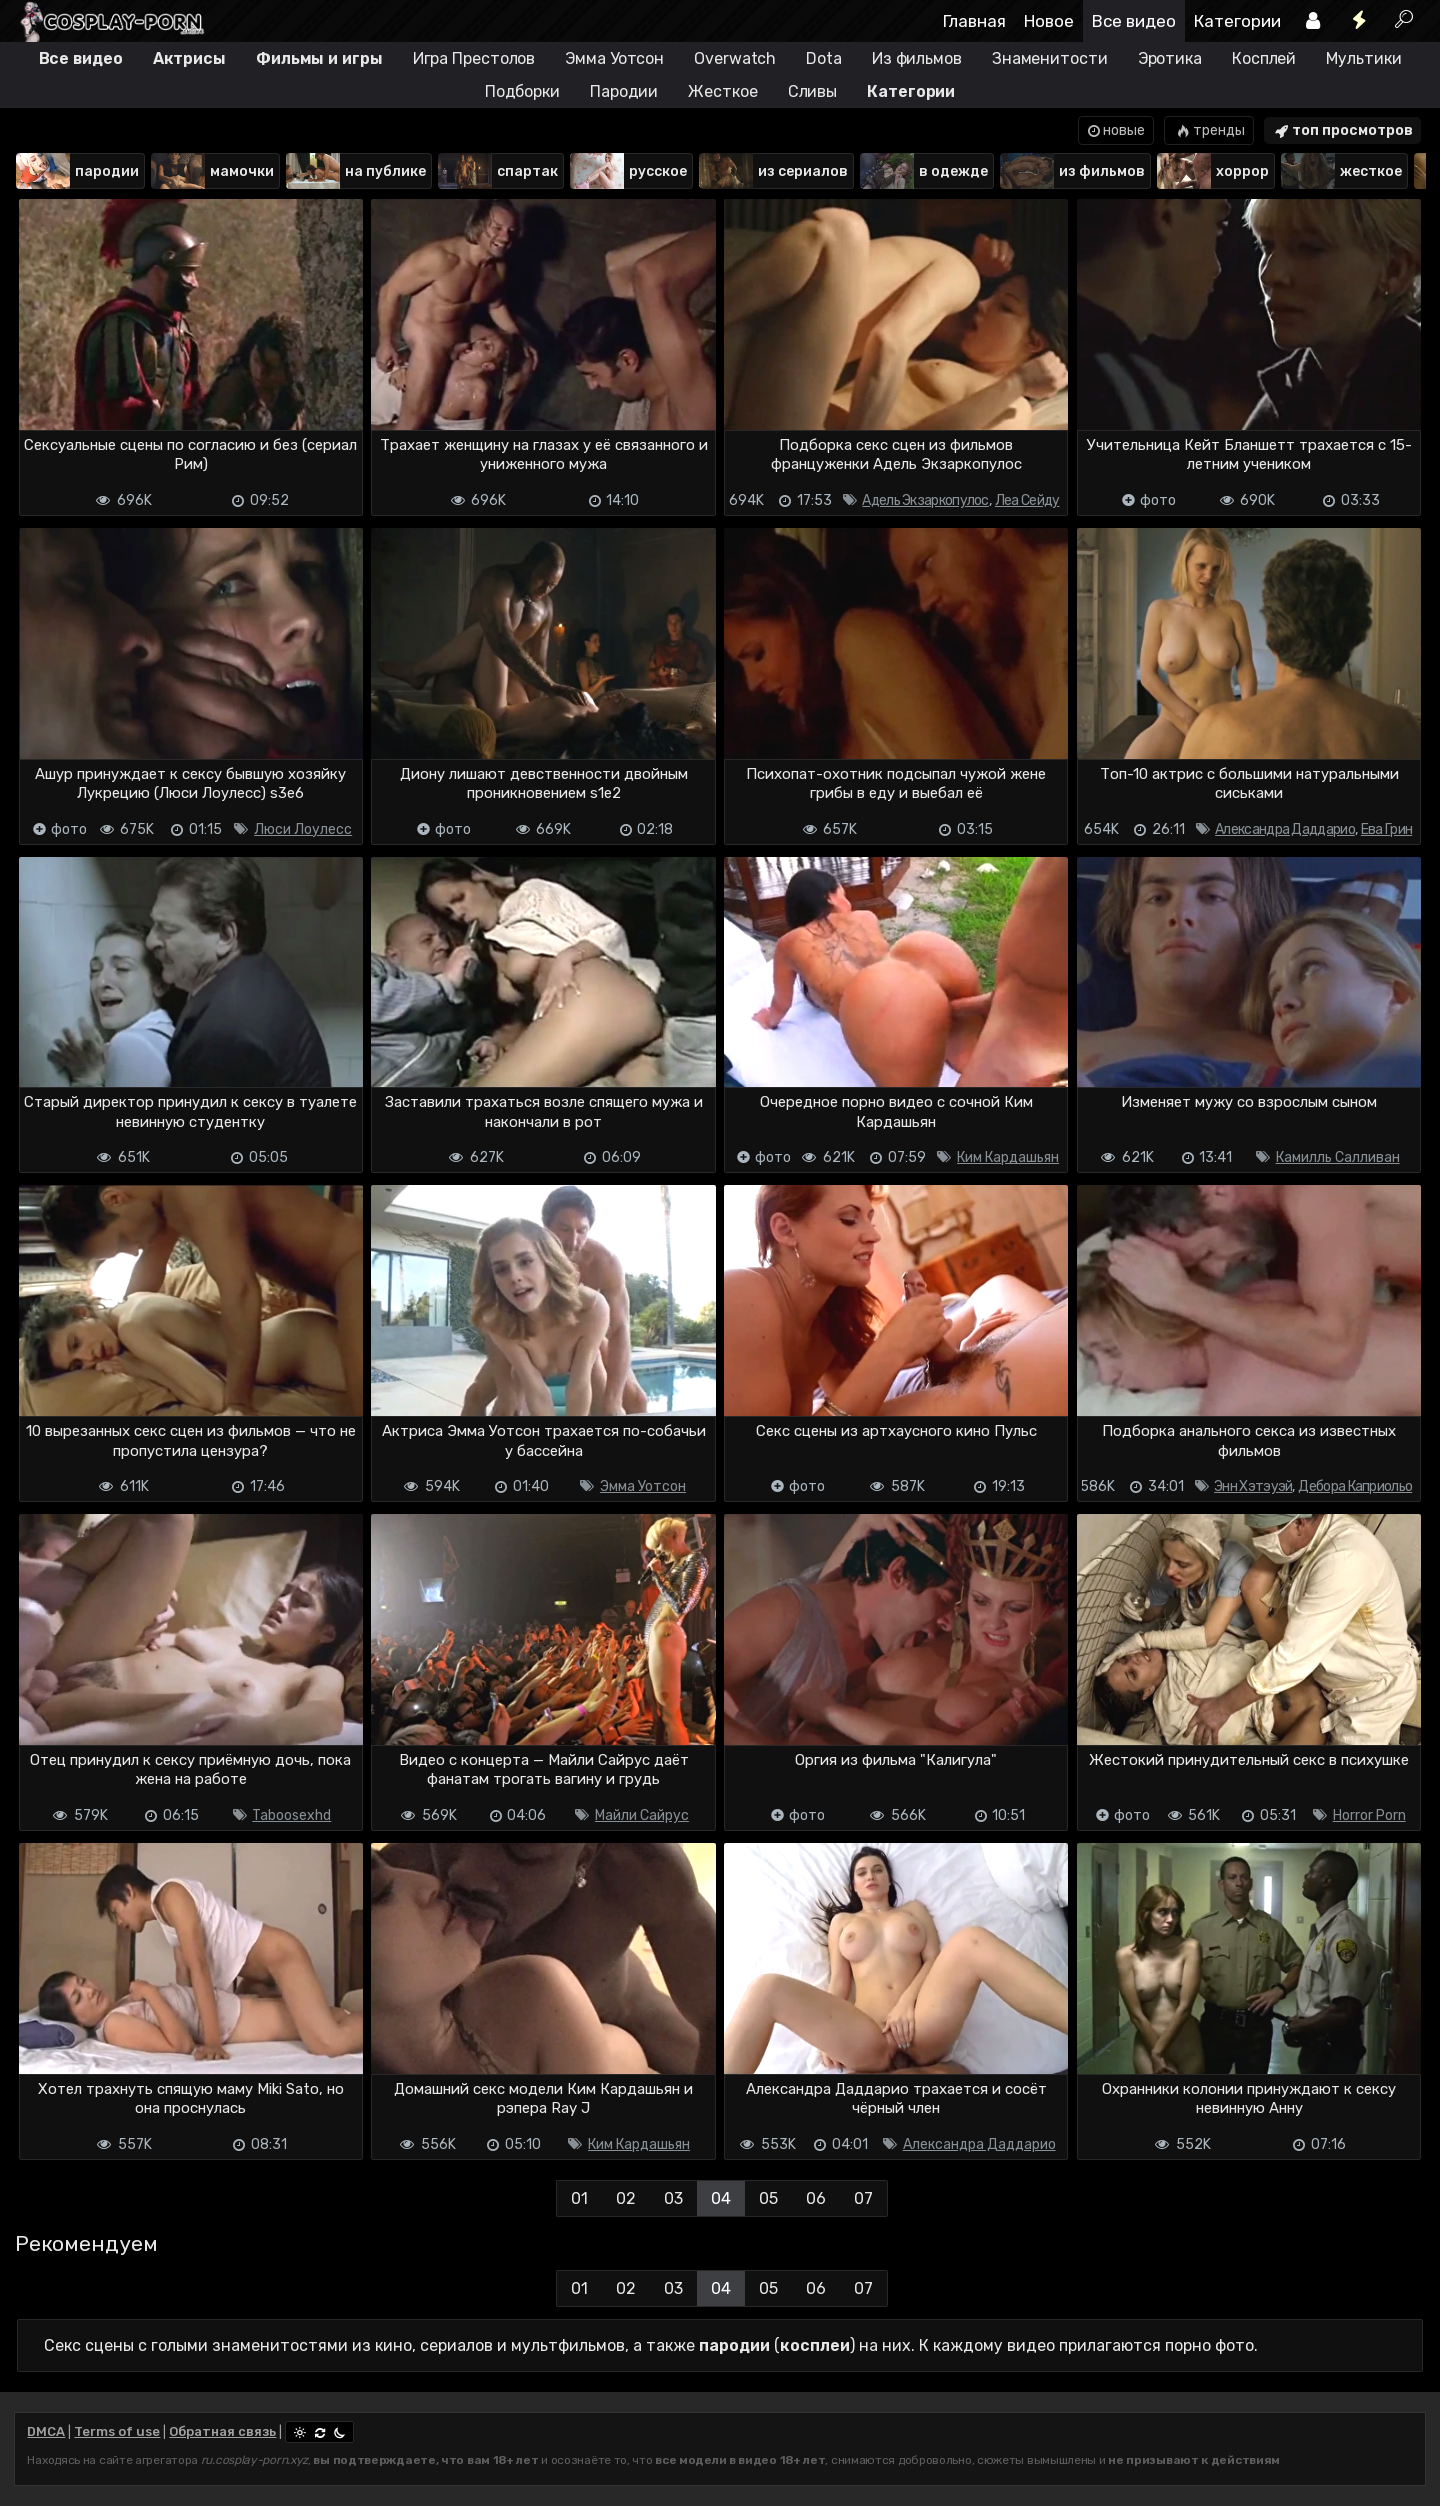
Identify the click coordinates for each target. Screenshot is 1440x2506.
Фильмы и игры (319, 58)
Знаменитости (1050, 58)
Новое (1049, 21)
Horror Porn (1369, 1815)
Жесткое (722, 91)
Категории (1237, 21)
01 (579, 2198)
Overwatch (735, 58)
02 (626, 2198)
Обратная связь (222, 2431)
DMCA (46, 2431)
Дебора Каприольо (1355, 1486)
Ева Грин (1386, 829)
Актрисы (189, 58)
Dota (824, 58)
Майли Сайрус (642, 1815)
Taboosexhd (291, 1815)
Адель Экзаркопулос (925, 500)
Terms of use (117, 2431)
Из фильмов (917, 58)
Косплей (1264, 58)
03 (673, 2198)
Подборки (522, 91)
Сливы (813, 91)
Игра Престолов (474, 58)
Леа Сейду (1027, 500)
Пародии (624, 91)
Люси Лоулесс (303, 829)
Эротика (1170, 58)
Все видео (1134, 21)
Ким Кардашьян (1008, 1157)
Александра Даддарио (1285, 829)
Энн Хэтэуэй (1253, 1486)
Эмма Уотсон (614, 58)
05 (768, 2198)
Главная (974, 21)
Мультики (1363, 58)
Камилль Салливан (1338, 1157)
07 (863, 2198)
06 (816, 2198)
